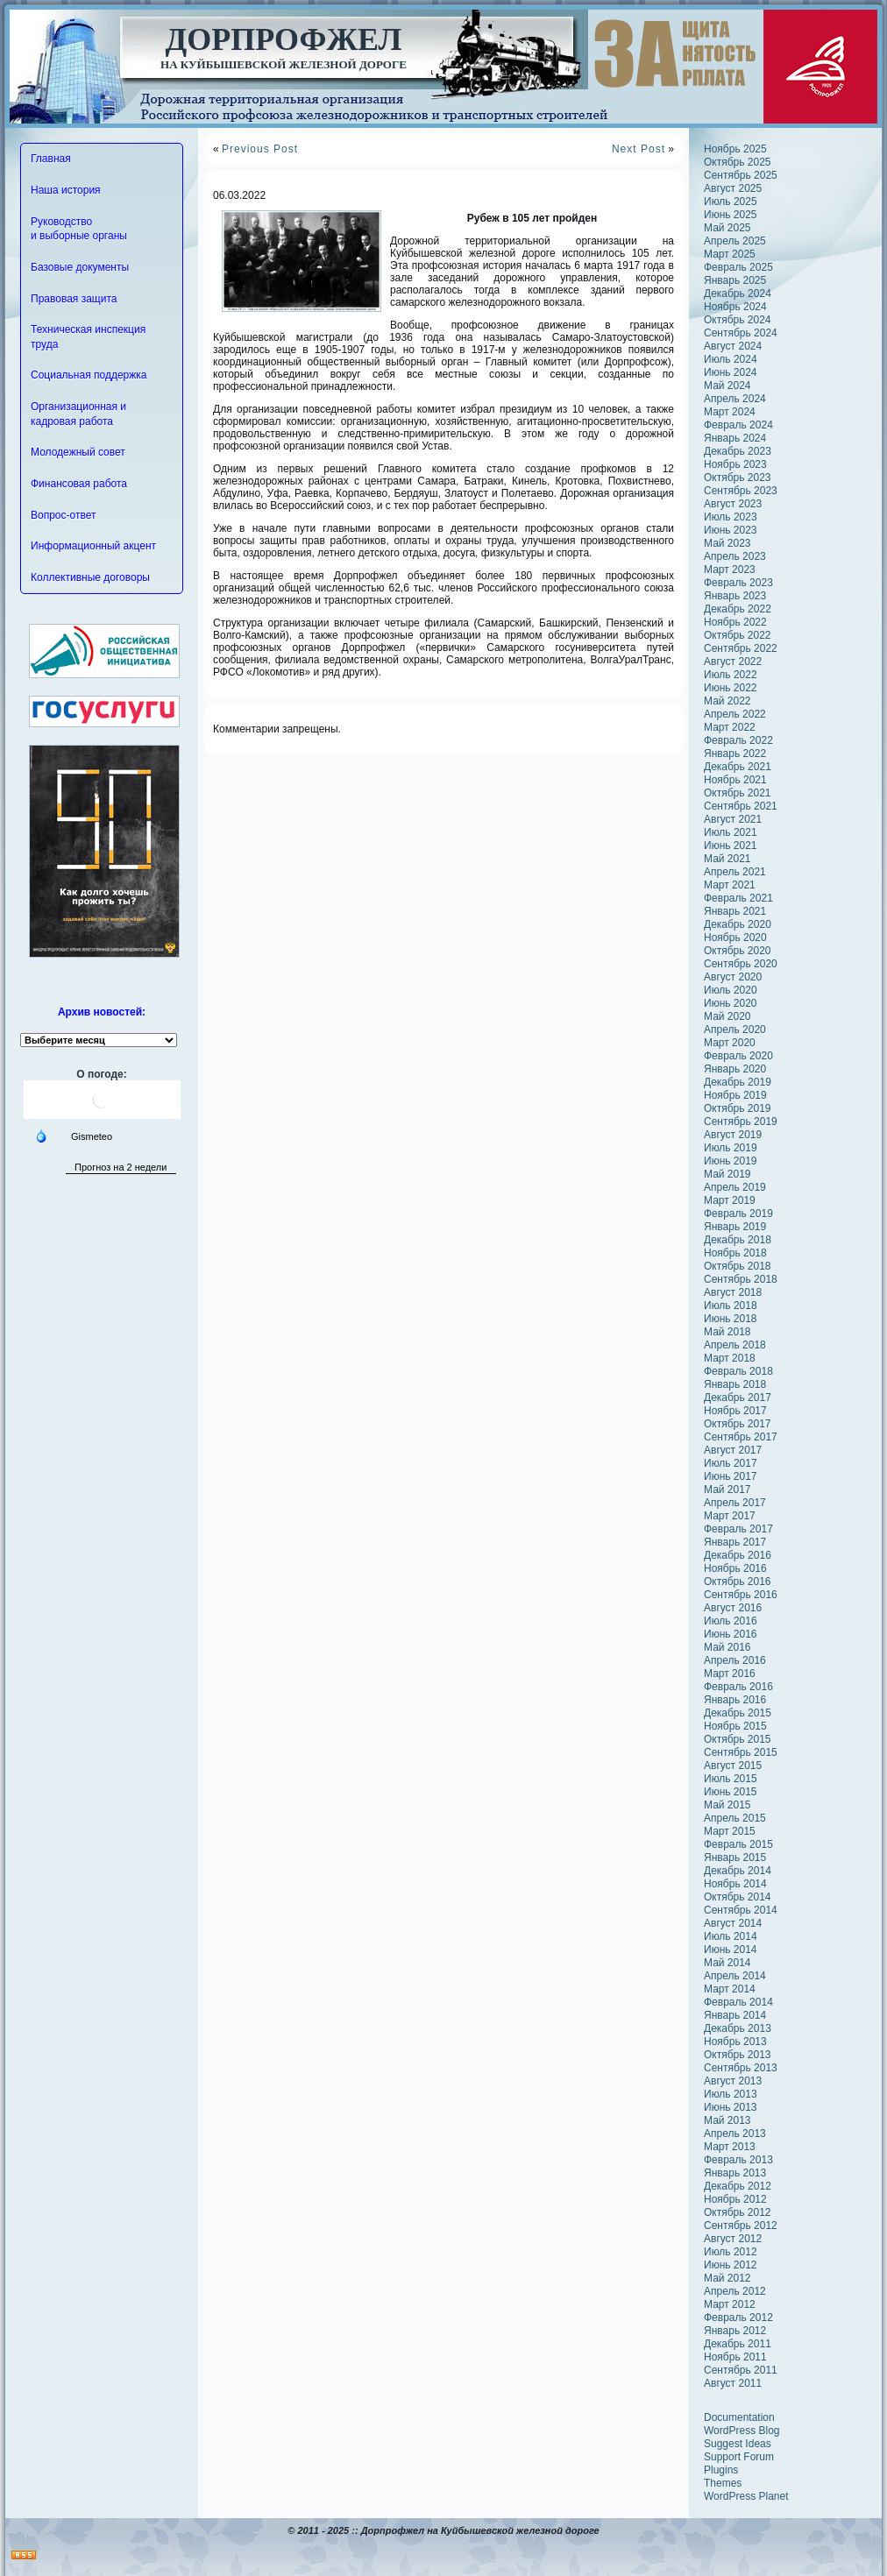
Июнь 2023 (730, 530)
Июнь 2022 (730, 688)
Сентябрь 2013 (740, 2068)
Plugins (721, 2470)
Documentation (739, 2417)
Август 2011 (733, 2383)
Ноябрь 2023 (735, 464)
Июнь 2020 (730, 1003)
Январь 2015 (735, 1857)
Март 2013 (730, 2147)
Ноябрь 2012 (735, 2199)
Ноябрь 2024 (735, 307)
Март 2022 (730, 727)
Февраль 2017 (738, 1529)
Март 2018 (730, 1358)
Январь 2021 (735, 911)
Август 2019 (733, 1135)
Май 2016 (727, 1647)
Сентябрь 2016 (740, 1595)
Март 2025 (730, 254)
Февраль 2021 (738, 898)
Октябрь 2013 (737, 2055)
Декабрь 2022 (737, 609)
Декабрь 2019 (737, 1082)
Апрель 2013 (735, 2133)
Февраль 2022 (738, 740)
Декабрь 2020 (737, 924)
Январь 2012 (735, 2331)
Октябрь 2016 (737, 1581)
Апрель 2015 (735, 1818)
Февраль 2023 (738, 583)
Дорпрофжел (284, 39)
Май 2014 (727, 1963)
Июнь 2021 (730, 845)
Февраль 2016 (738, 1687)
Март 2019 (730, 1200)
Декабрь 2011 (737, 2344)
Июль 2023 (730, 517)
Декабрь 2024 (737, 293)
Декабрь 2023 (737, 451)
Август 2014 (733, 1923)
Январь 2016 (735, 1700)
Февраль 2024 (738, 425)
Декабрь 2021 (737, 767)
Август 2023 (733, 504)
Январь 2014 (735, 2015)
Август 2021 (733, 819)
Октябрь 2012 (737, 2212)
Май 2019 (727, 1174)
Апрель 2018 (735, 1345)
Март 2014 (730, 1989)
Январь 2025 (735, 280)
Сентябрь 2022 (740, 648)
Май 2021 (727, 859)
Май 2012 (727, 2278)
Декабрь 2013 (737, 2028)
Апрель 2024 (735, 399)
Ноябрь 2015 (735, 1726)
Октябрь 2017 (737, 1424)
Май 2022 (727, 701)
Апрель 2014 (735, 1976)
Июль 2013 (730, 2094)
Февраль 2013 (738, 2160)
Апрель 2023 (735, 556)
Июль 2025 (730, 201)
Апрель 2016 (735, 1660)
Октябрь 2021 (737, 793)
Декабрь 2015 (737, 1713)
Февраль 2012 (738, 2317)
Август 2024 (733, 346)
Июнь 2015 (730, 1792)
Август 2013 (733, 2081)
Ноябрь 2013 (735, 2041)
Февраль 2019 (738, 1213)
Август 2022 (733, 661)
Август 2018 (733, 1292)
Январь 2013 (735, 2173)
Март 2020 (730, 1043)
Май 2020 (727, 1016)
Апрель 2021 (735, 872)
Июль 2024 (730, 359)
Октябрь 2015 (737, 1739)
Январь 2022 (735, 753)
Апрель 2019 (735, 1187)
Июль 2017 (730, 1463)
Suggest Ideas (737, 2444)
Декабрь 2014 (737, 1871)
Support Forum (739, 2457)
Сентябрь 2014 (740, 1910)
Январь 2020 (735, 1069)
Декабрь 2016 (737, 1555)
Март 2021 (730, 885)
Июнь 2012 (730, 2265)
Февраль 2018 (738, 1371)
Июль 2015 (730, 1779)
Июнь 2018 (730, 1319)
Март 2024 (730, 412)
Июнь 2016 (730, 1634)
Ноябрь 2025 (735, 149)
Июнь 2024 (730, 372)
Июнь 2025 (730, 215)
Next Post (638, 149)
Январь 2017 (735, 1542)
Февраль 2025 (738, 267)
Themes (723, 2483)
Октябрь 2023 (737, 477)
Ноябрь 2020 (735, 937)
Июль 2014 (730, 1936)
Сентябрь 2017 (740, 1437)
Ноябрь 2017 (735, 1411)
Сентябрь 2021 (740, 806)
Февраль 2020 (738, 1056)
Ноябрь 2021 (735, 780)
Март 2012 (730, 2304)
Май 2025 (727, 228)
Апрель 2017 (735, 1503)
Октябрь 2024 (737, 320)
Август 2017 (733, 1450)
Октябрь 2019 (737, 1108)
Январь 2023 (735, 596)
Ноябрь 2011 (735, 2357)
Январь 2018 (735, 1384)
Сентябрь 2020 (740, 964)
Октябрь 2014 (737, 1897)
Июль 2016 (730, 1621)
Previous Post (260, 149)
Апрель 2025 (735, 241)
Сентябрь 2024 (740, 333)
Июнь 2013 (730, 2107)
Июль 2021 (730, 832)
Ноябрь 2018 (735, 1253)
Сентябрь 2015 (740, 1752)
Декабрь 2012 (737, 2186)
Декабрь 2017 (737, 1397)
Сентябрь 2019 (740, 1121)
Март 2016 (730, 1673)
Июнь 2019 (730, 1161)
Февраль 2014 (738, 2002)
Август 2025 (733, 188)
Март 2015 (730, 1831)
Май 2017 (727, 1489)
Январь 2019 (735, 1227)
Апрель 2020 (735, 1029)
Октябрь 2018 (737, 1266)
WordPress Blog (741, 2430)
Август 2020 (733, 977)
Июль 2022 (730, 675)
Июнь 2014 (730, 1949)
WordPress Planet (746, 2496)
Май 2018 (727, 1332)
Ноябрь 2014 (735, 1884)
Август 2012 (733, 2239)
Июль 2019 (730, 1148)
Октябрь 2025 (737, 162)
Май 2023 (727, 543)
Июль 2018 (730, 1305)
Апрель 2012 (735, 2291)
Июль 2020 (730, 990)
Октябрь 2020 (737, 951)
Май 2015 (727, 1805)
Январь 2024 (735, 438)
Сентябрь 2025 (740, 175)
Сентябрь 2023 (740, 491)
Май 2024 (727, 385)
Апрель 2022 (735, 714)
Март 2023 (730, 569)
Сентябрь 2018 (740, 1279)
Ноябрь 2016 (735, 1568)
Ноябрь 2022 (735, 622)
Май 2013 (727, 2120)
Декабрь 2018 (737, 1240)
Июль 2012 (730, 2252)
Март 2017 (730, 1516)
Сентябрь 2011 (740, 2370)
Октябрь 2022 (737, 635)
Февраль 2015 (738, 1844)
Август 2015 (733, 1765)
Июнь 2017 (730, 1476)
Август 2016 (733, 1608)
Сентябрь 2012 (740, 2225)
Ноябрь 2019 (735, 1095)
